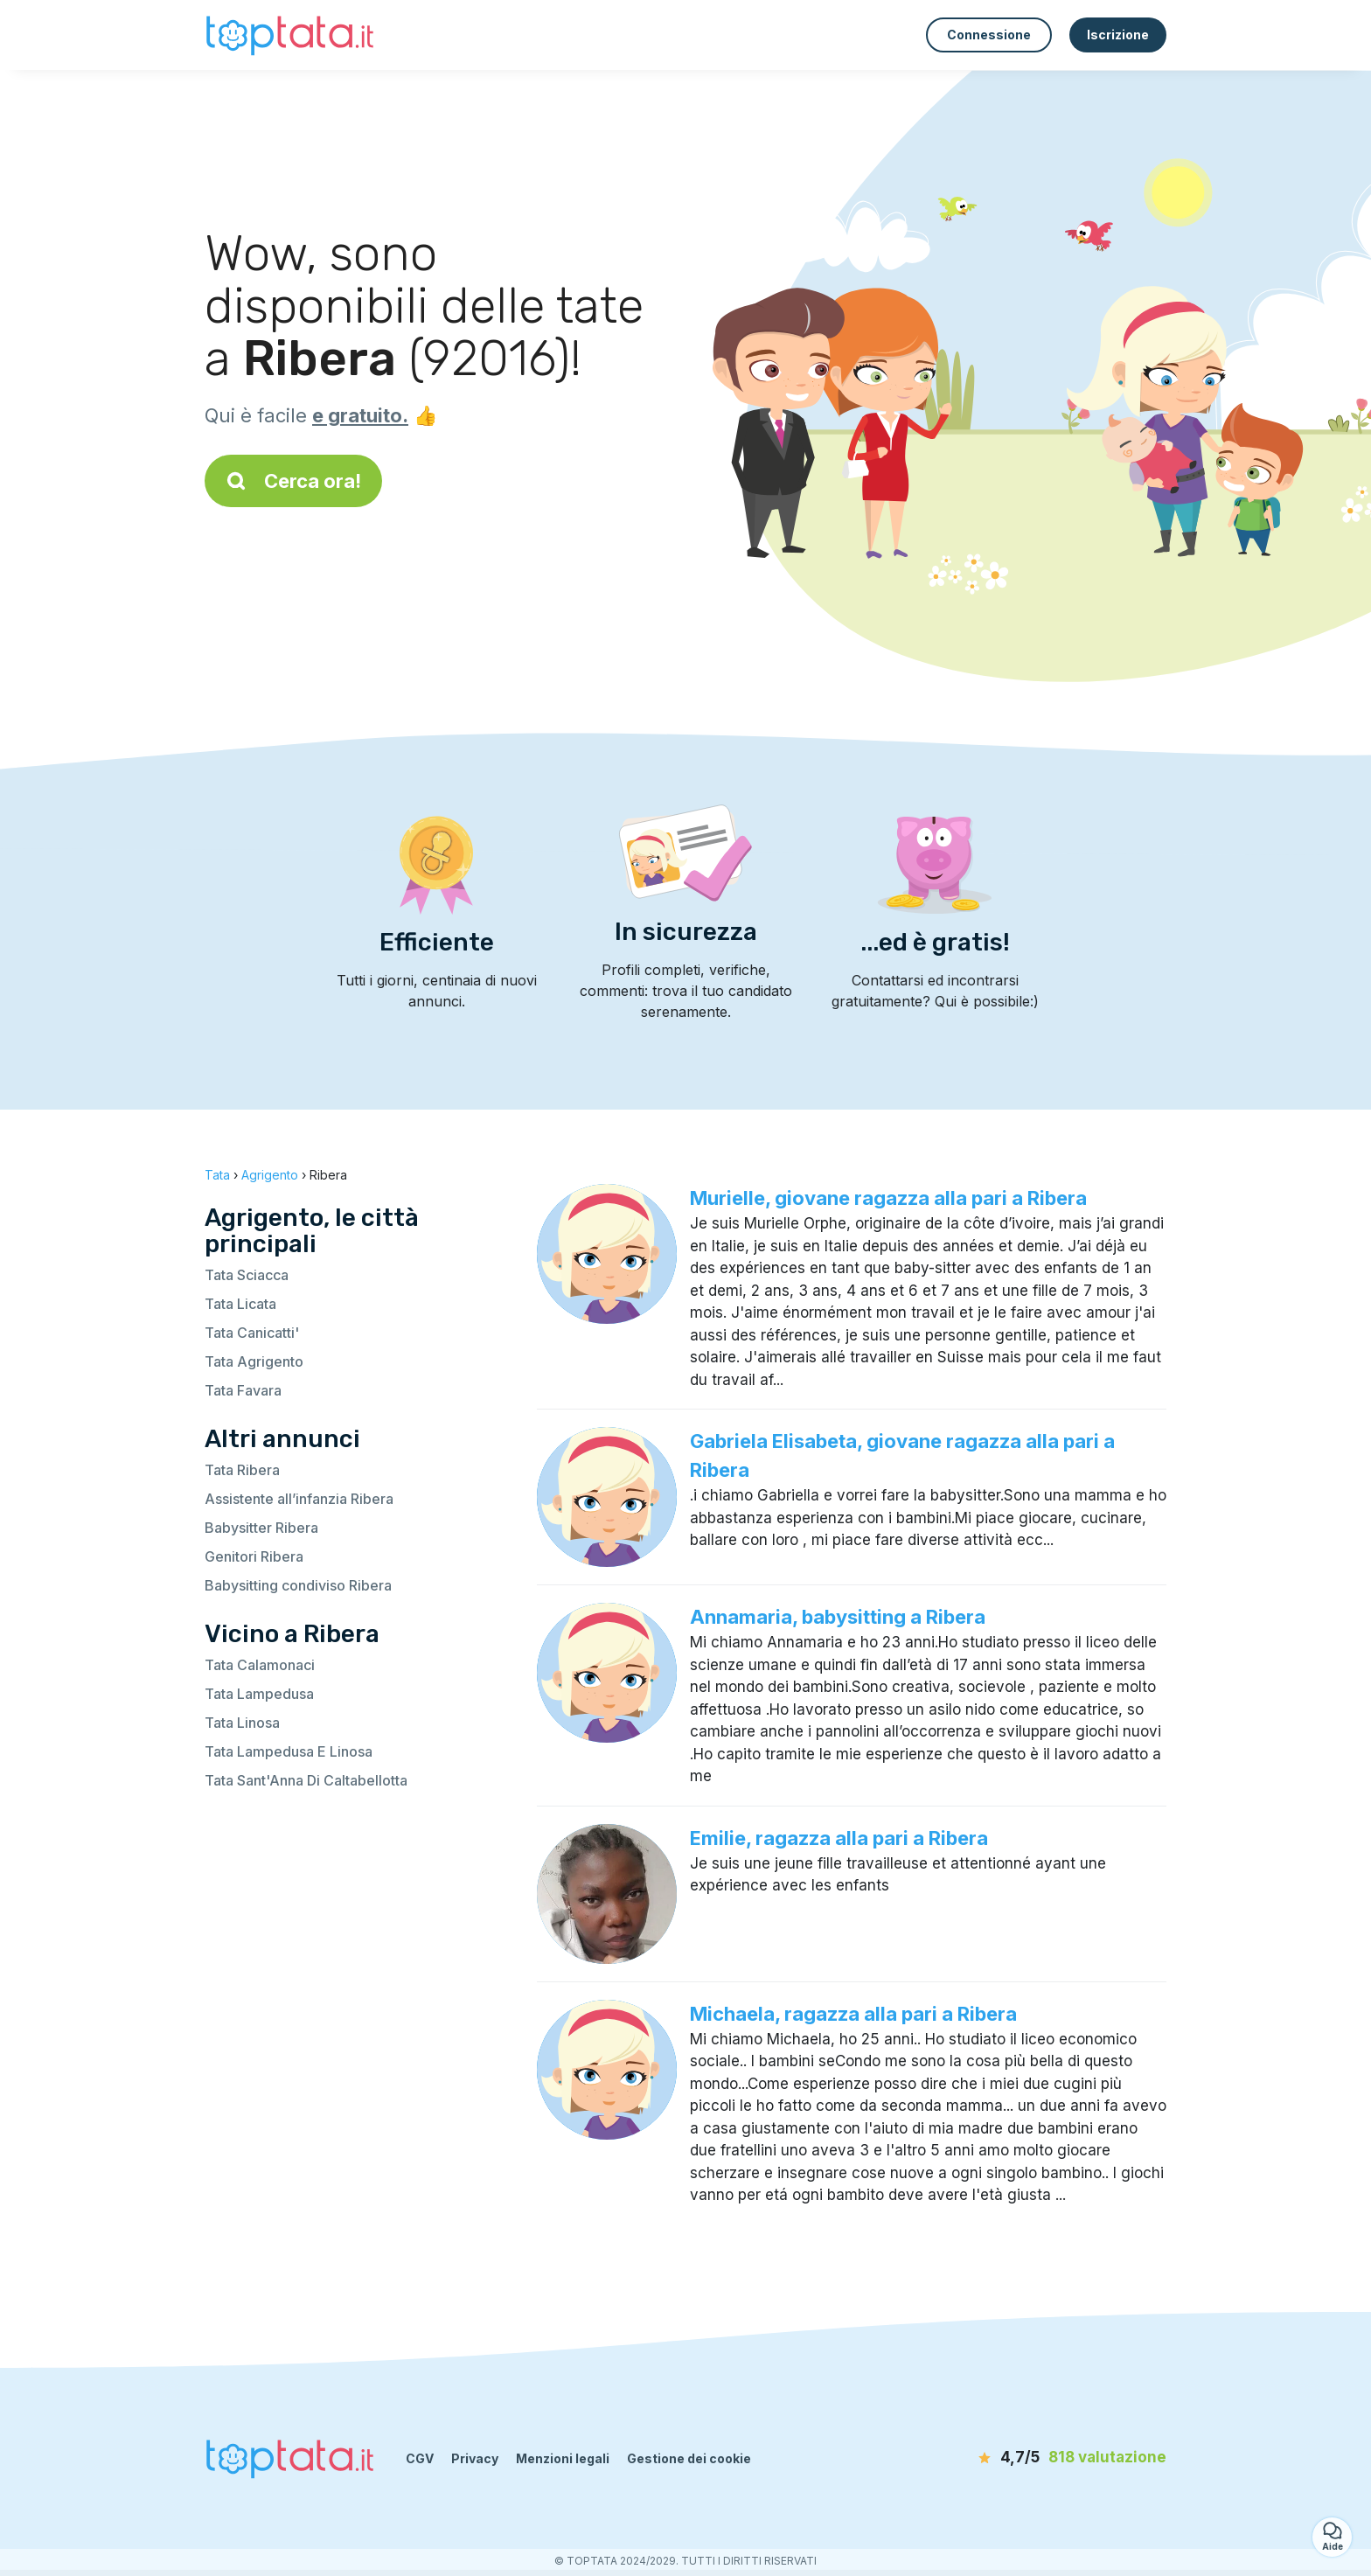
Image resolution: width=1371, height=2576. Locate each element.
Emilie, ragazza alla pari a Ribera (839, 1838)
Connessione (989, 34)
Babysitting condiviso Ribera (298, 1585)
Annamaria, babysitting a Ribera (837, 1616)
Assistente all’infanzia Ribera (299, 1498)
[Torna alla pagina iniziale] (292, 34)
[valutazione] (1065, 2458)
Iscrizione (1118, 34)
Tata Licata (240, 1303)
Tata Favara (243, 1390)
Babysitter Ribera (261, 1527)
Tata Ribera (242, 1470)
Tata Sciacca (247, 1275)
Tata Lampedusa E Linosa (288, 1751)
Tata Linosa (242, 1722)
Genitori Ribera (254, 1556)
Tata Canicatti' (252, 1332)
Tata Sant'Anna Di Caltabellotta (306, 1780)
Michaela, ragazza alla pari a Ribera (853, 2013)
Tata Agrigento (254, 1361)
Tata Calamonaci (260, 1665)
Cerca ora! (293, 481)
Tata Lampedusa (259, 1693)
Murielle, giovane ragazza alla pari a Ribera (888, 1198)
